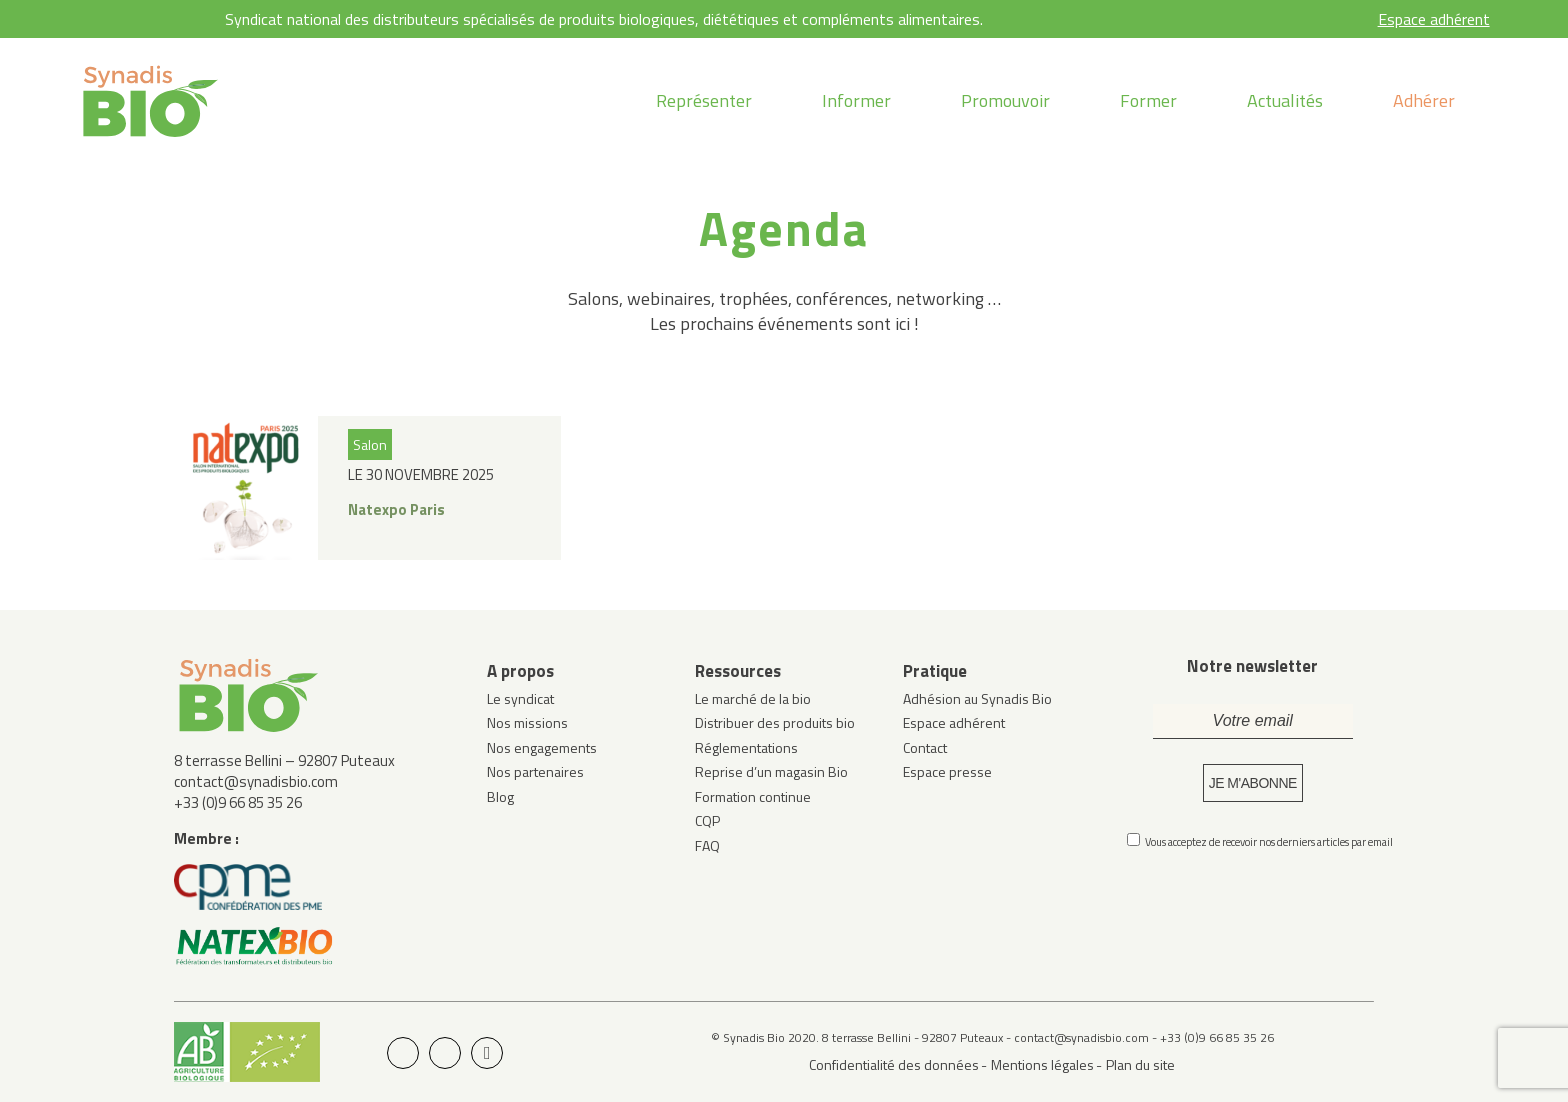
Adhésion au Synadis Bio (977, 698)
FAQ (707, 845)
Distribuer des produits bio (775, 722)
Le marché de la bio (753, 698)
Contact (925, 747)
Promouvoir (1005, 100)
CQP (707, 820)
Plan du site (1140, 1064)
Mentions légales (1042, 1064)
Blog (500, 796)
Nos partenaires (535, 771)
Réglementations (746, 747)
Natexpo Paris (396, 509)
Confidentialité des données (894, 1064)
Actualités (1285, 100)
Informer (856, 100)
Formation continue (753, 796)
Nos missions (527, 722)
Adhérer (1424, 100)
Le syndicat (520, 698)
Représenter (704, 100)
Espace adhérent (1434, 19)
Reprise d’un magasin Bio (771, 771)
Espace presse (947, 771)
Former (1148, 100)
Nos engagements (542, 747)
